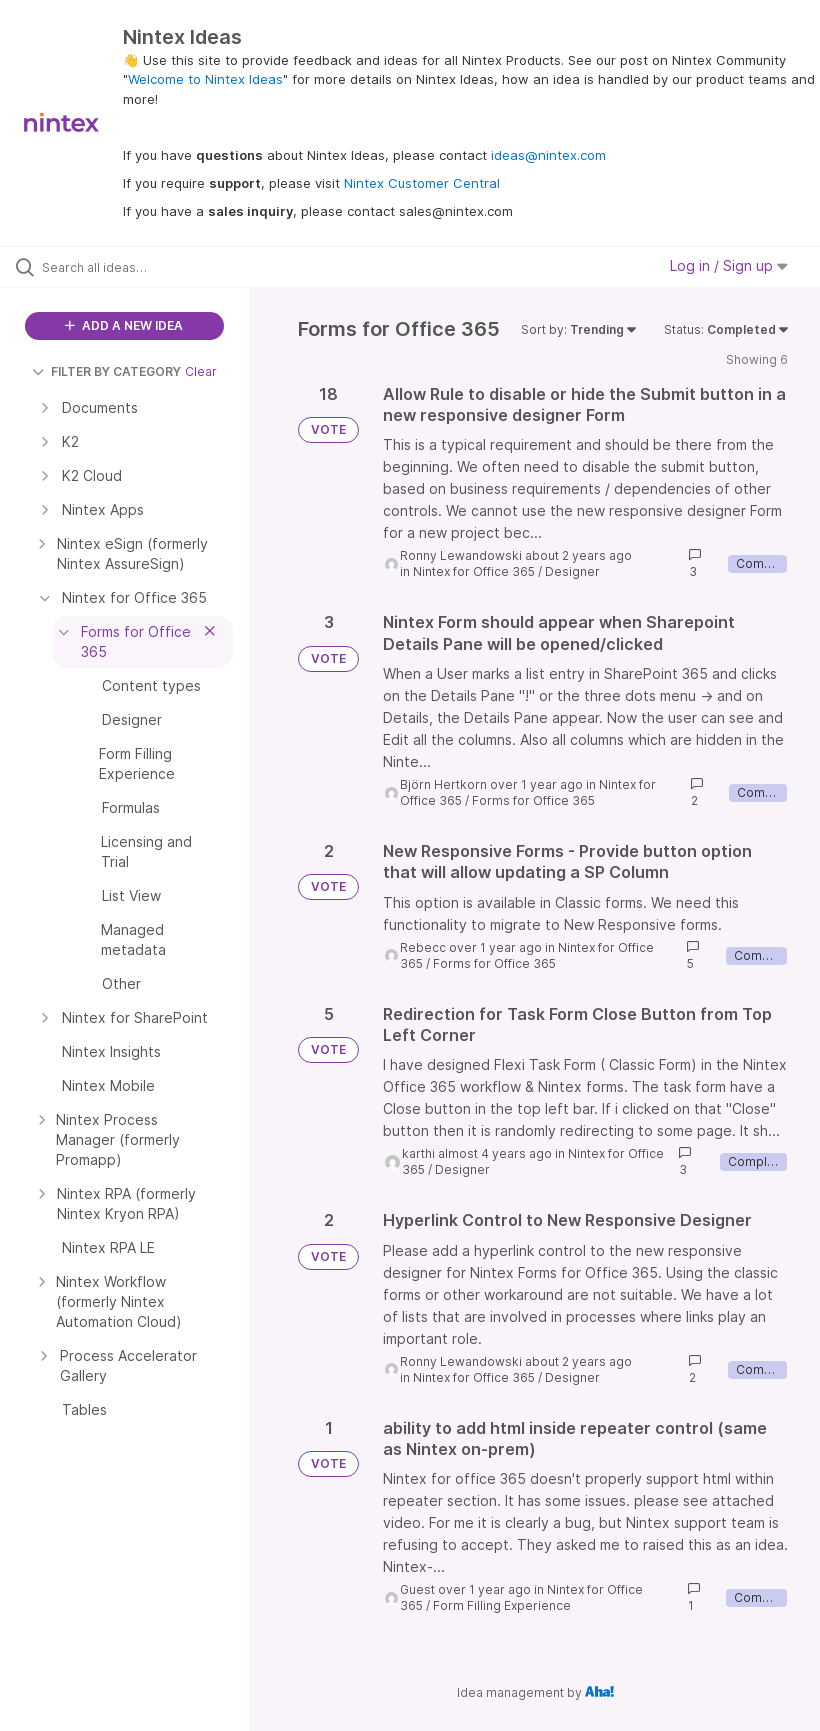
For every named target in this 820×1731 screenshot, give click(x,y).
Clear (201, 371)
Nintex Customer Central (422, 183)
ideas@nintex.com (548, 155)
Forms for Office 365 (533, 800)
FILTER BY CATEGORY (106, 371)
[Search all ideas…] (135, 267)
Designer (572, 571)
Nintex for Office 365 (474, 571)
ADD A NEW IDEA (124, 325)
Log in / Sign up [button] (729, 265)
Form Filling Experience (502, 1605)
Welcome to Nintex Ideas (205, 79)
